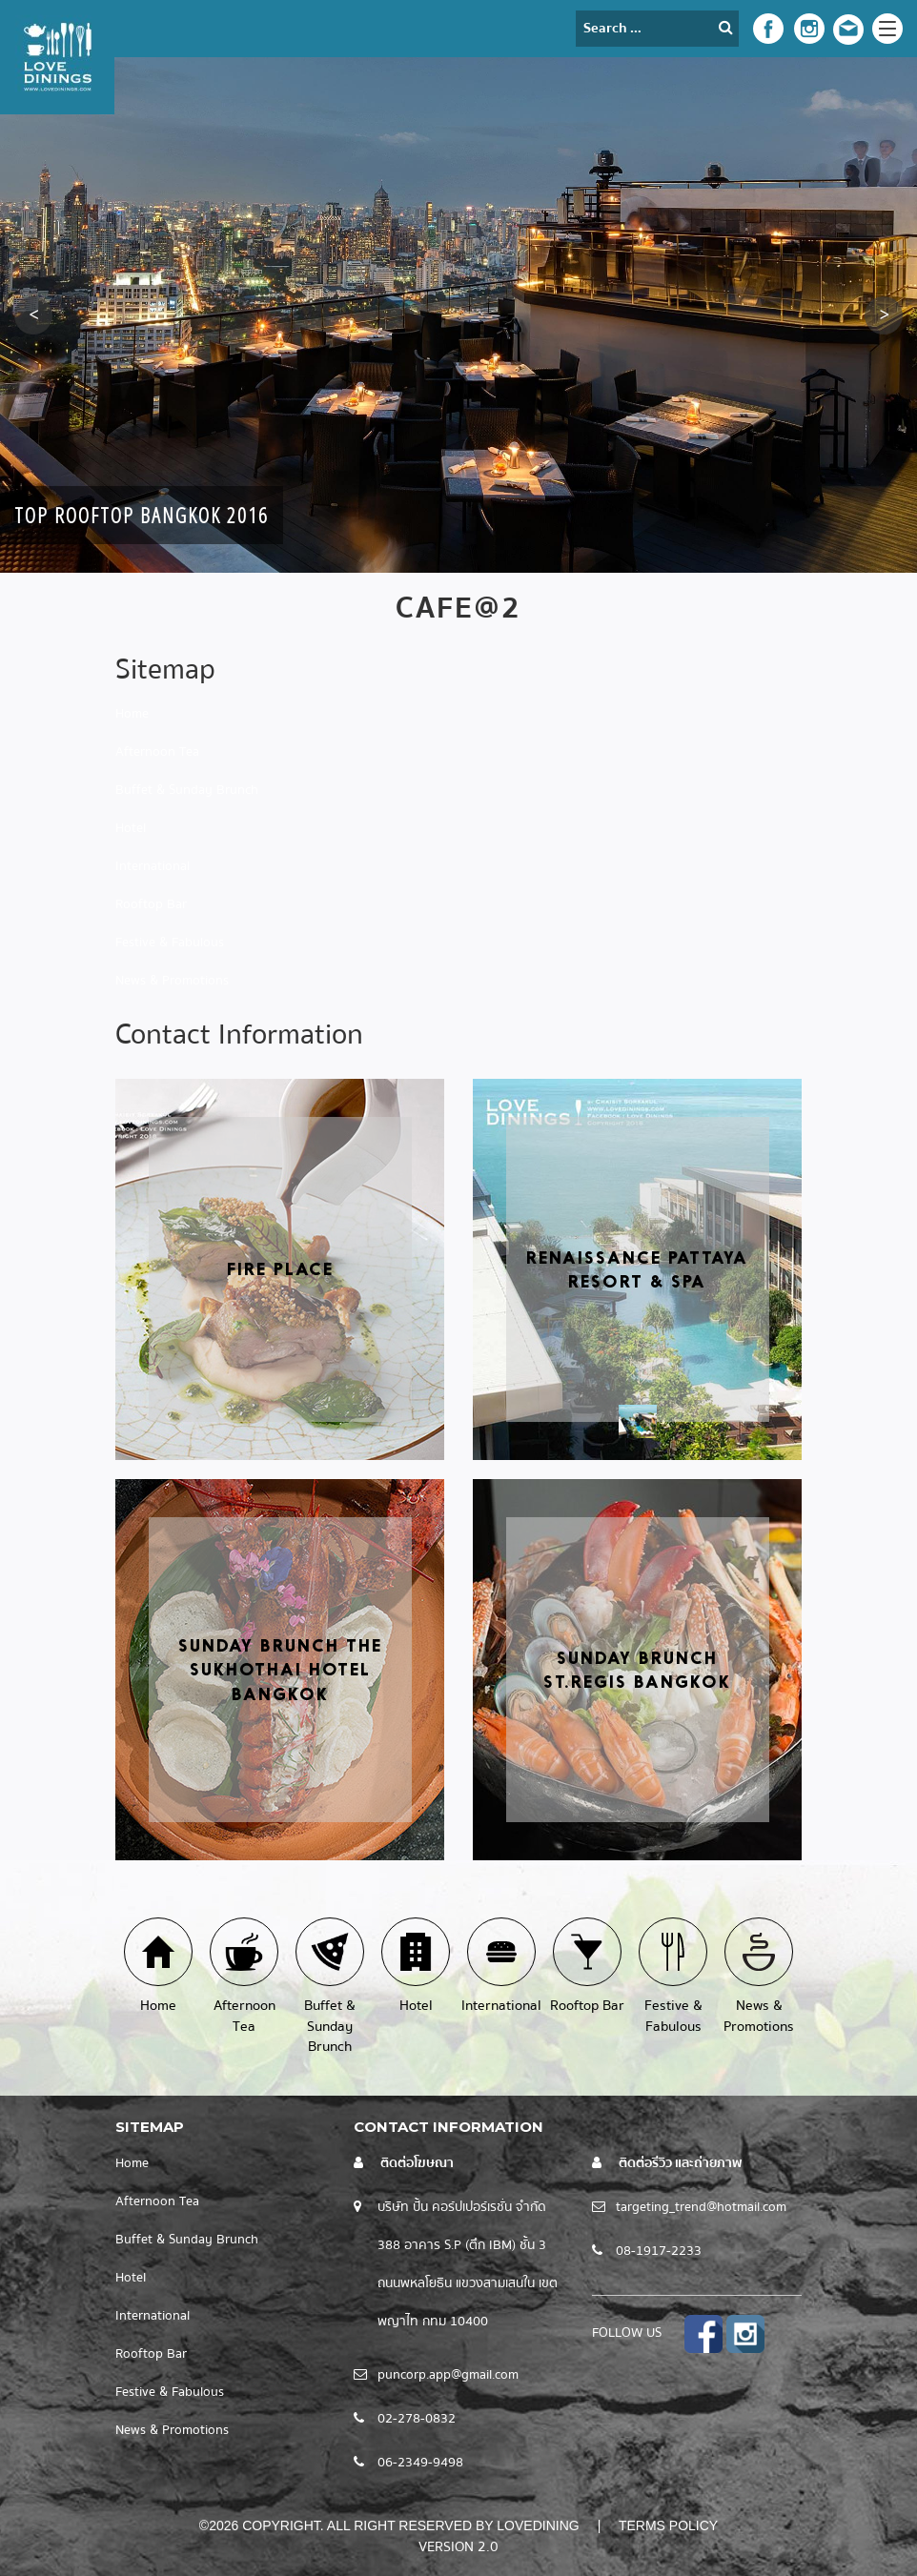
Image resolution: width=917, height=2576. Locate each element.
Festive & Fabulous (169, 942)
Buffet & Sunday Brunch (186, 790)
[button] (33, 315)
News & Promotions (172, 980)
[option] (458, 315)
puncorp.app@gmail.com (448, 2374)
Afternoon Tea (157, 751)
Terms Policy (668, 2525)
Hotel (130, 828)
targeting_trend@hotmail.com (701, 2207)
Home (132, 713)
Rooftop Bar (151, 904)
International (152, 866)
